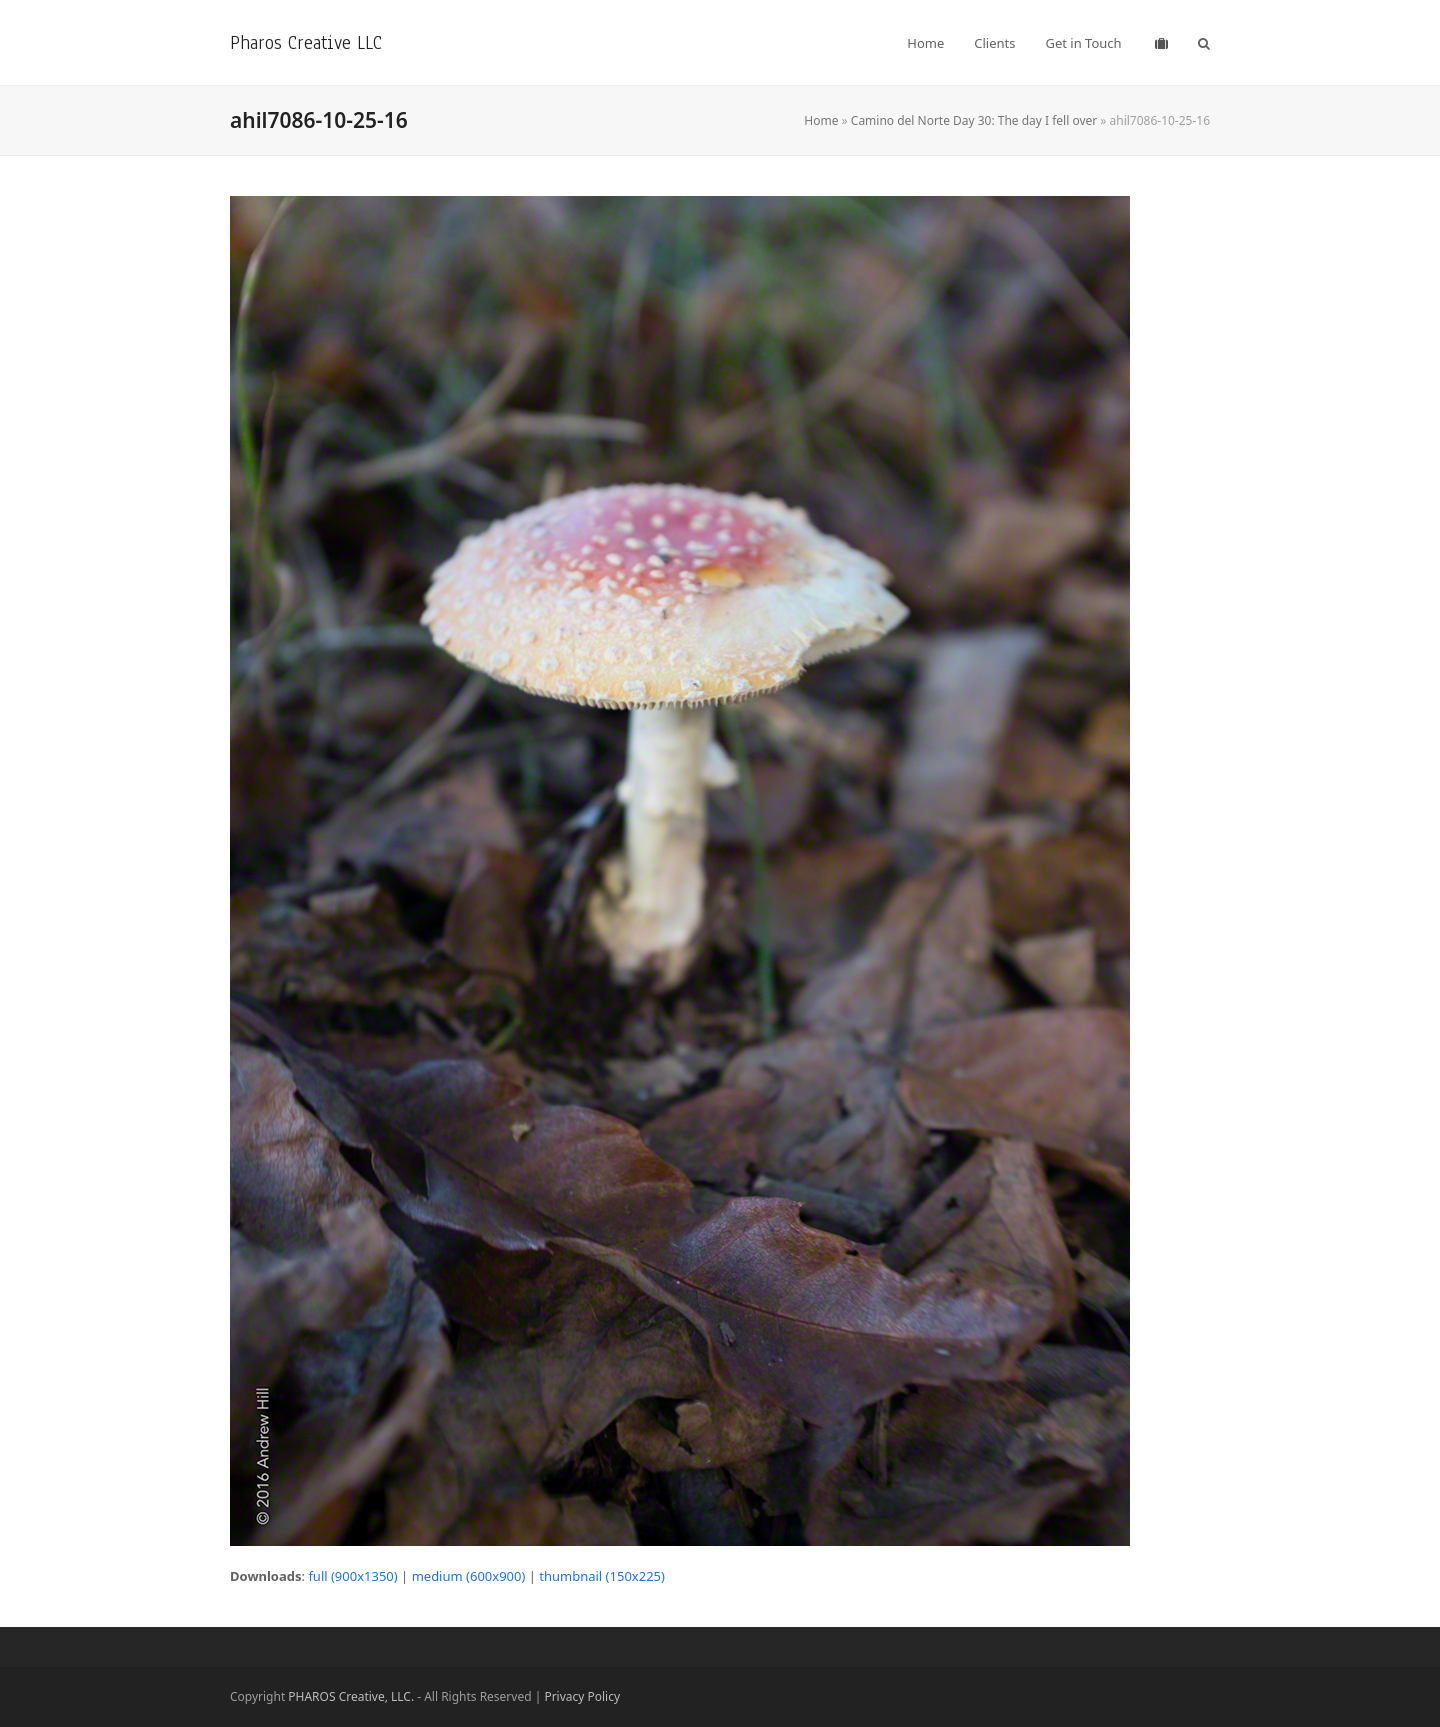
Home (821, 120)
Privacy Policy (582, 1696)
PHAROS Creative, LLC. (351, 1696)
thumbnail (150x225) (602, 1576)
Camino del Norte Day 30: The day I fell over (974, 120)
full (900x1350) (352, 1576)
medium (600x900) (469, 1576)
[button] (1204, 43)
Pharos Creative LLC (306, 42)
